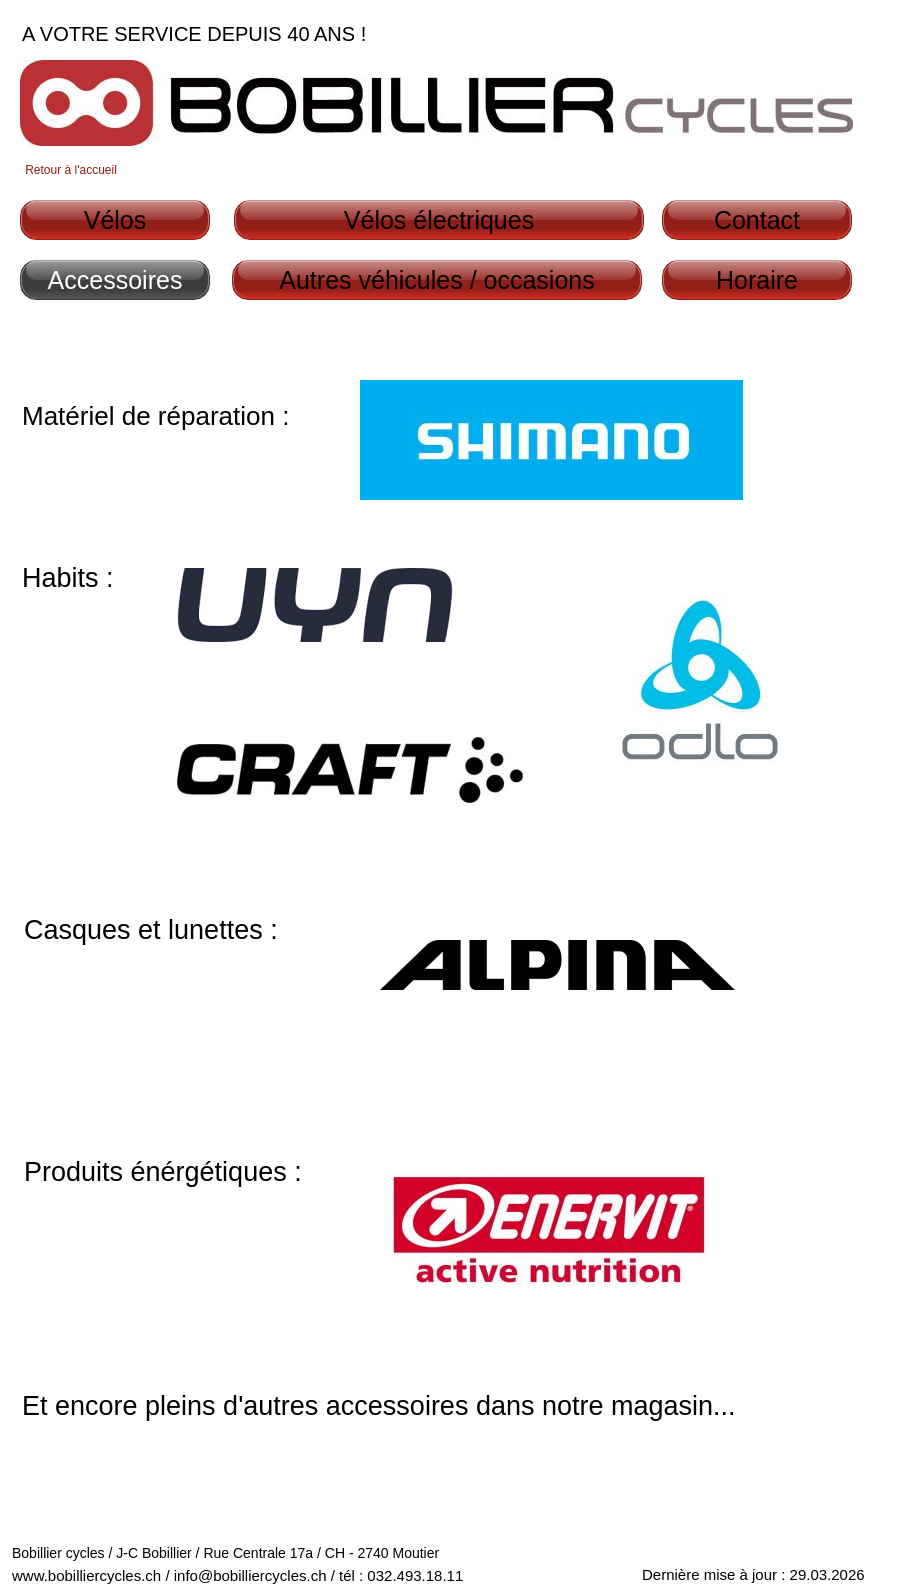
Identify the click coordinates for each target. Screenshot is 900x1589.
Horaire (757, 280)
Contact (757, 220)
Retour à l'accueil (71, 170)
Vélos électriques (439, 220)
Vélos (115, 220)
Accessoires (115, 280)
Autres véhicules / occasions (436, 280)
